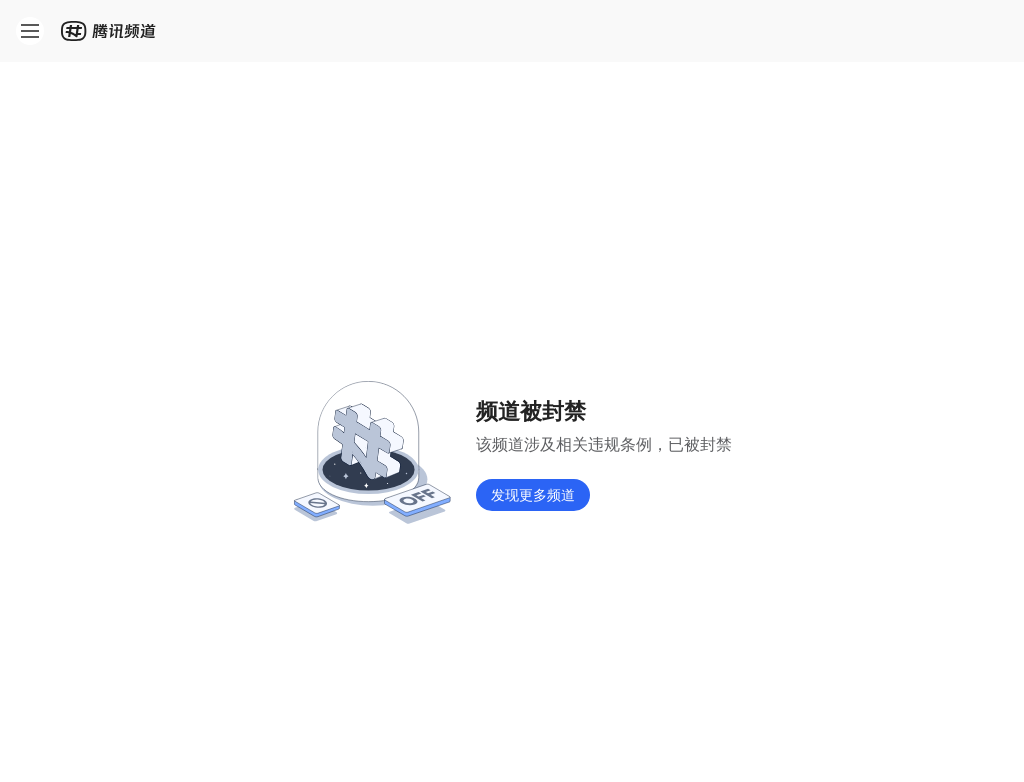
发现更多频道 (533, 494)
